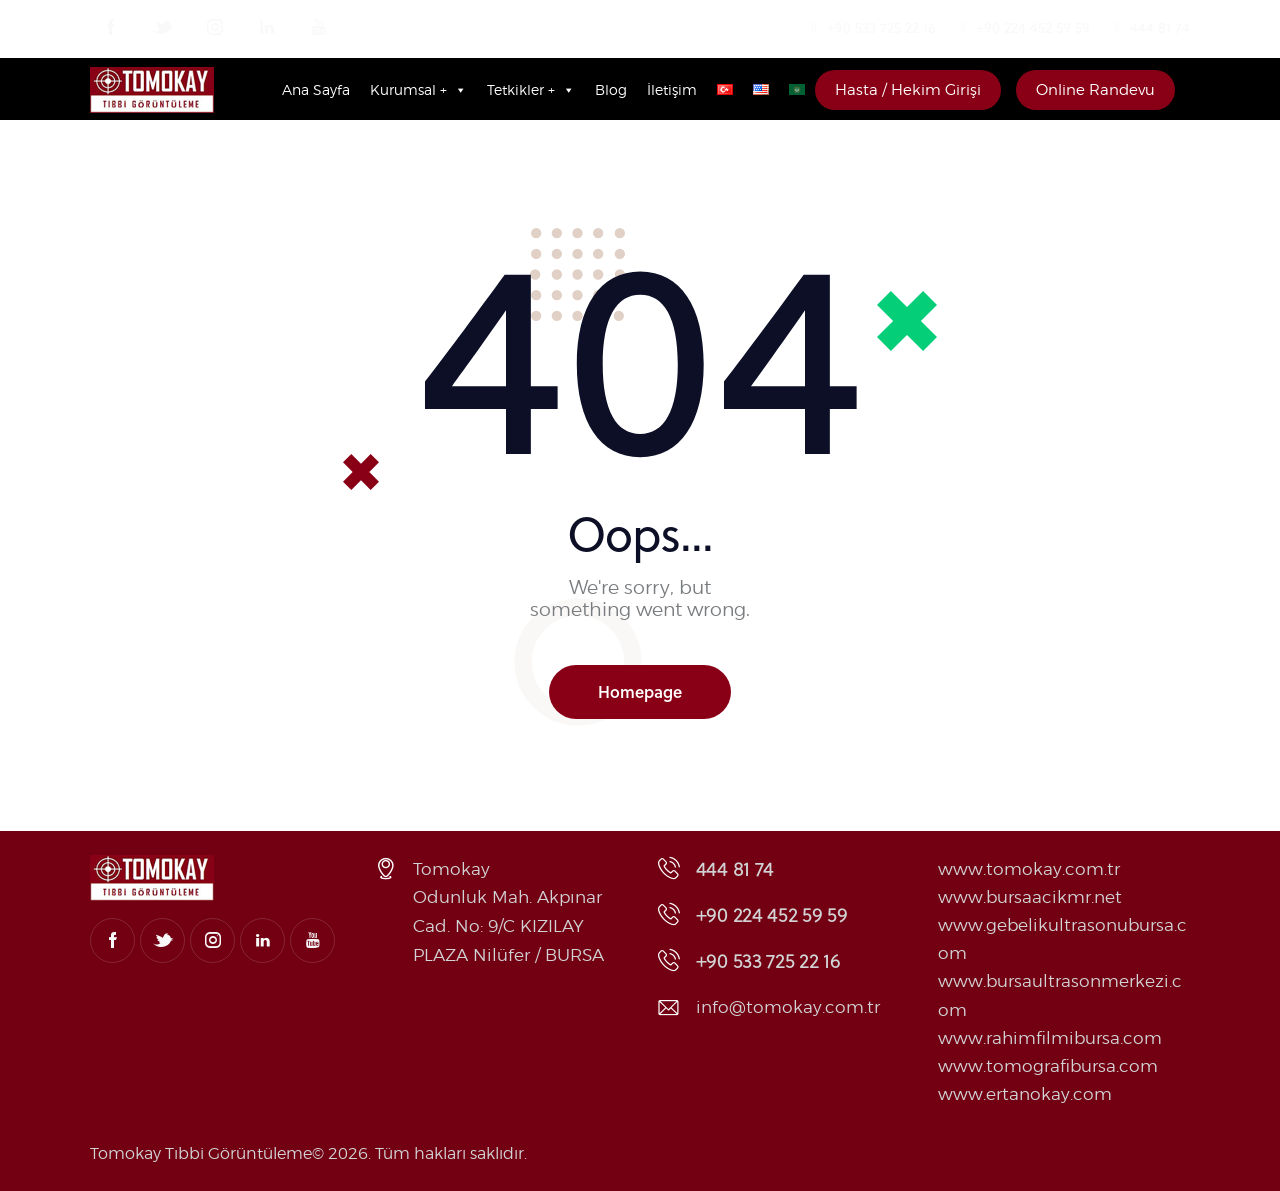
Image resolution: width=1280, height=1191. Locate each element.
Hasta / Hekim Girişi (908, 90)
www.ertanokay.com (1025, 1094)
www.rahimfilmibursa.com (1050, 1038)
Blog (611, 89)
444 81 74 (1160, 28)
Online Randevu (1095, 90)
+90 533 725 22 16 (881, 28)
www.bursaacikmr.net (1030, 897)
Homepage (640, 691)
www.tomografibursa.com (1048, 1066)
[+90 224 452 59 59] (964, 28)
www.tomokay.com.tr (1029, 869)
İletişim (672, 89)
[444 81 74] (1118, 28)
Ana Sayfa (316, 89)
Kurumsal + (418, 90)
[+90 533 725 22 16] (815, 28)
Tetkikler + (531, 90)
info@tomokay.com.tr (788, 1007)
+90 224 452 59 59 (1033, 28)
